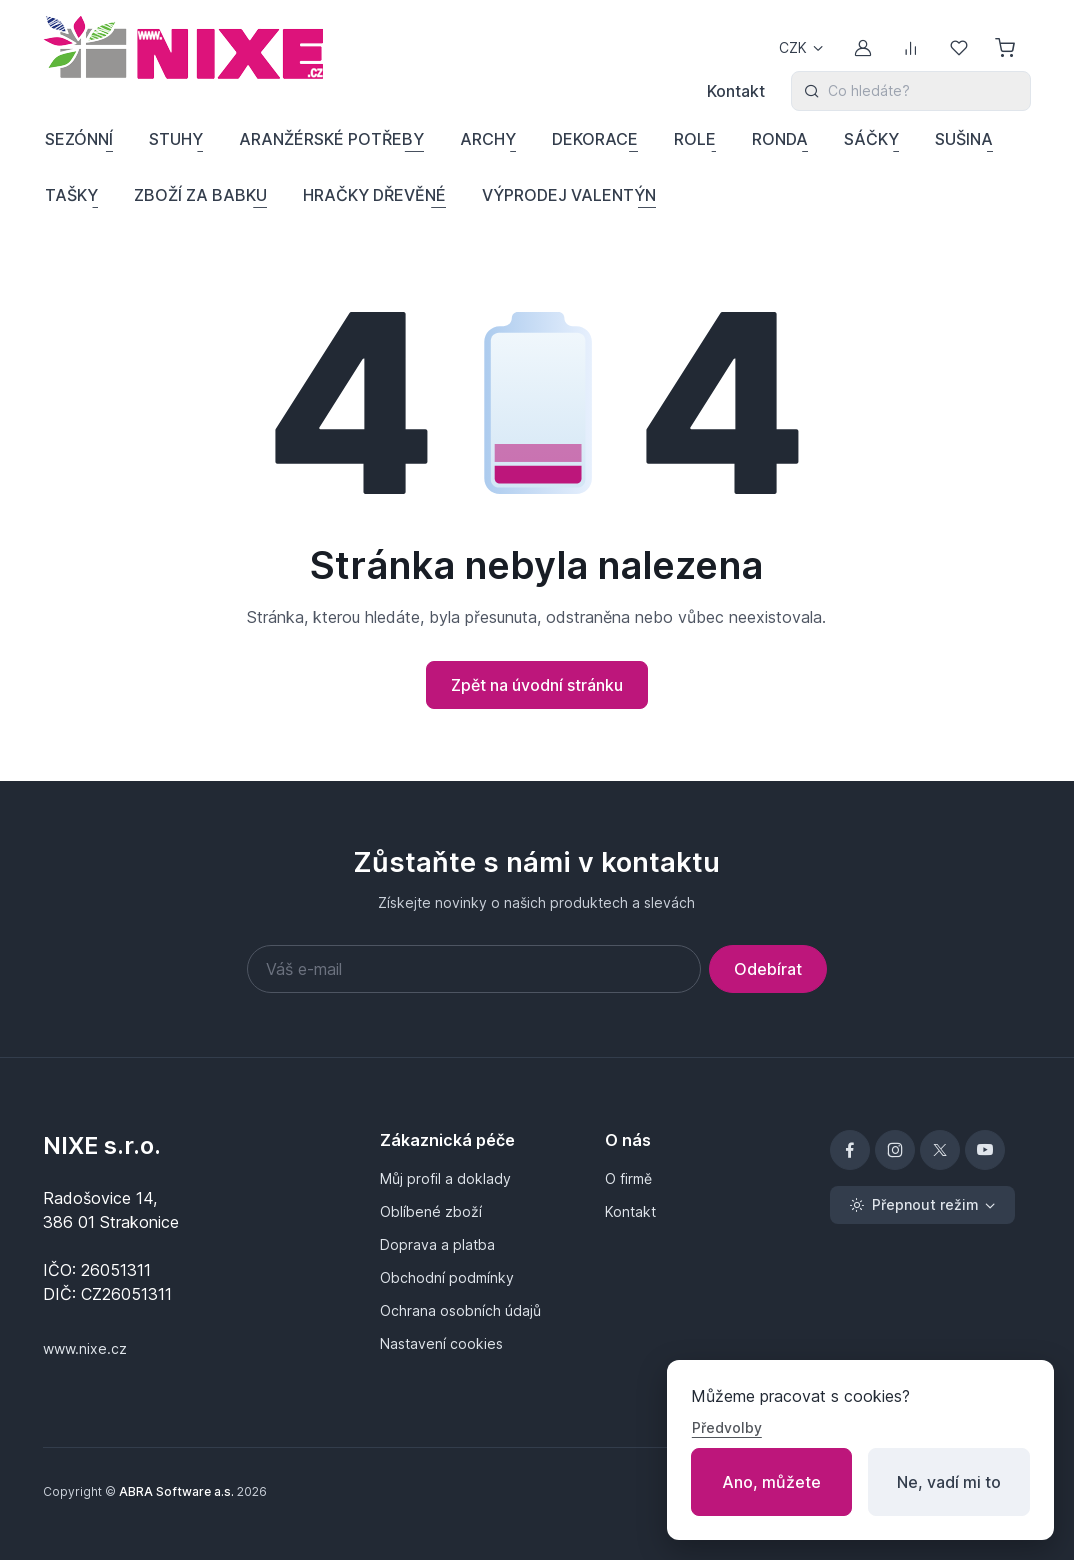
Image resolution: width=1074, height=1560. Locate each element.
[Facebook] (850, 1150)
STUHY (176, 139)
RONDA (780, 139)
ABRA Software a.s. (176, 1491)
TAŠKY (71, 195)
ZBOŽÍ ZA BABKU (200, 195)
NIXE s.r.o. (102, 1145)
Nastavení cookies (441, 1343)
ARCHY (488, 139)
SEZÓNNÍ (79, 139)
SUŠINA (964, 139)
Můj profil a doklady (445, 1178)
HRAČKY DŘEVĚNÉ (374, 195)
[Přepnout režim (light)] (922, 1205)
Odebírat (768, 969)
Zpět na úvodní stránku (537, 685)
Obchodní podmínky (447, 1277)
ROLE (695, 139)
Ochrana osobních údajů (460, 1310)
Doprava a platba (437, 1244)
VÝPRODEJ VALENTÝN (569, 195)
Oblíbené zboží (431, 1211)
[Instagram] (895, 1150)
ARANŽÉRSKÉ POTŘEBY (331, 139)
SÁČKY (871, 139)
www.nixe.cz (85, 1348)
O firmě (628, 1178)
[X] (940, 1150)
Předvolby (727, 1427)
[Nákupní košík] (1007, 48)
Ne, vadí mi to (949, 1482)
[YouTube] (985, 1150)
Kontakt (736, 91)
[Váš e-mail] (474, 969)
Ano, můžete (771, 1482)
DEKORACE (595, 139)
